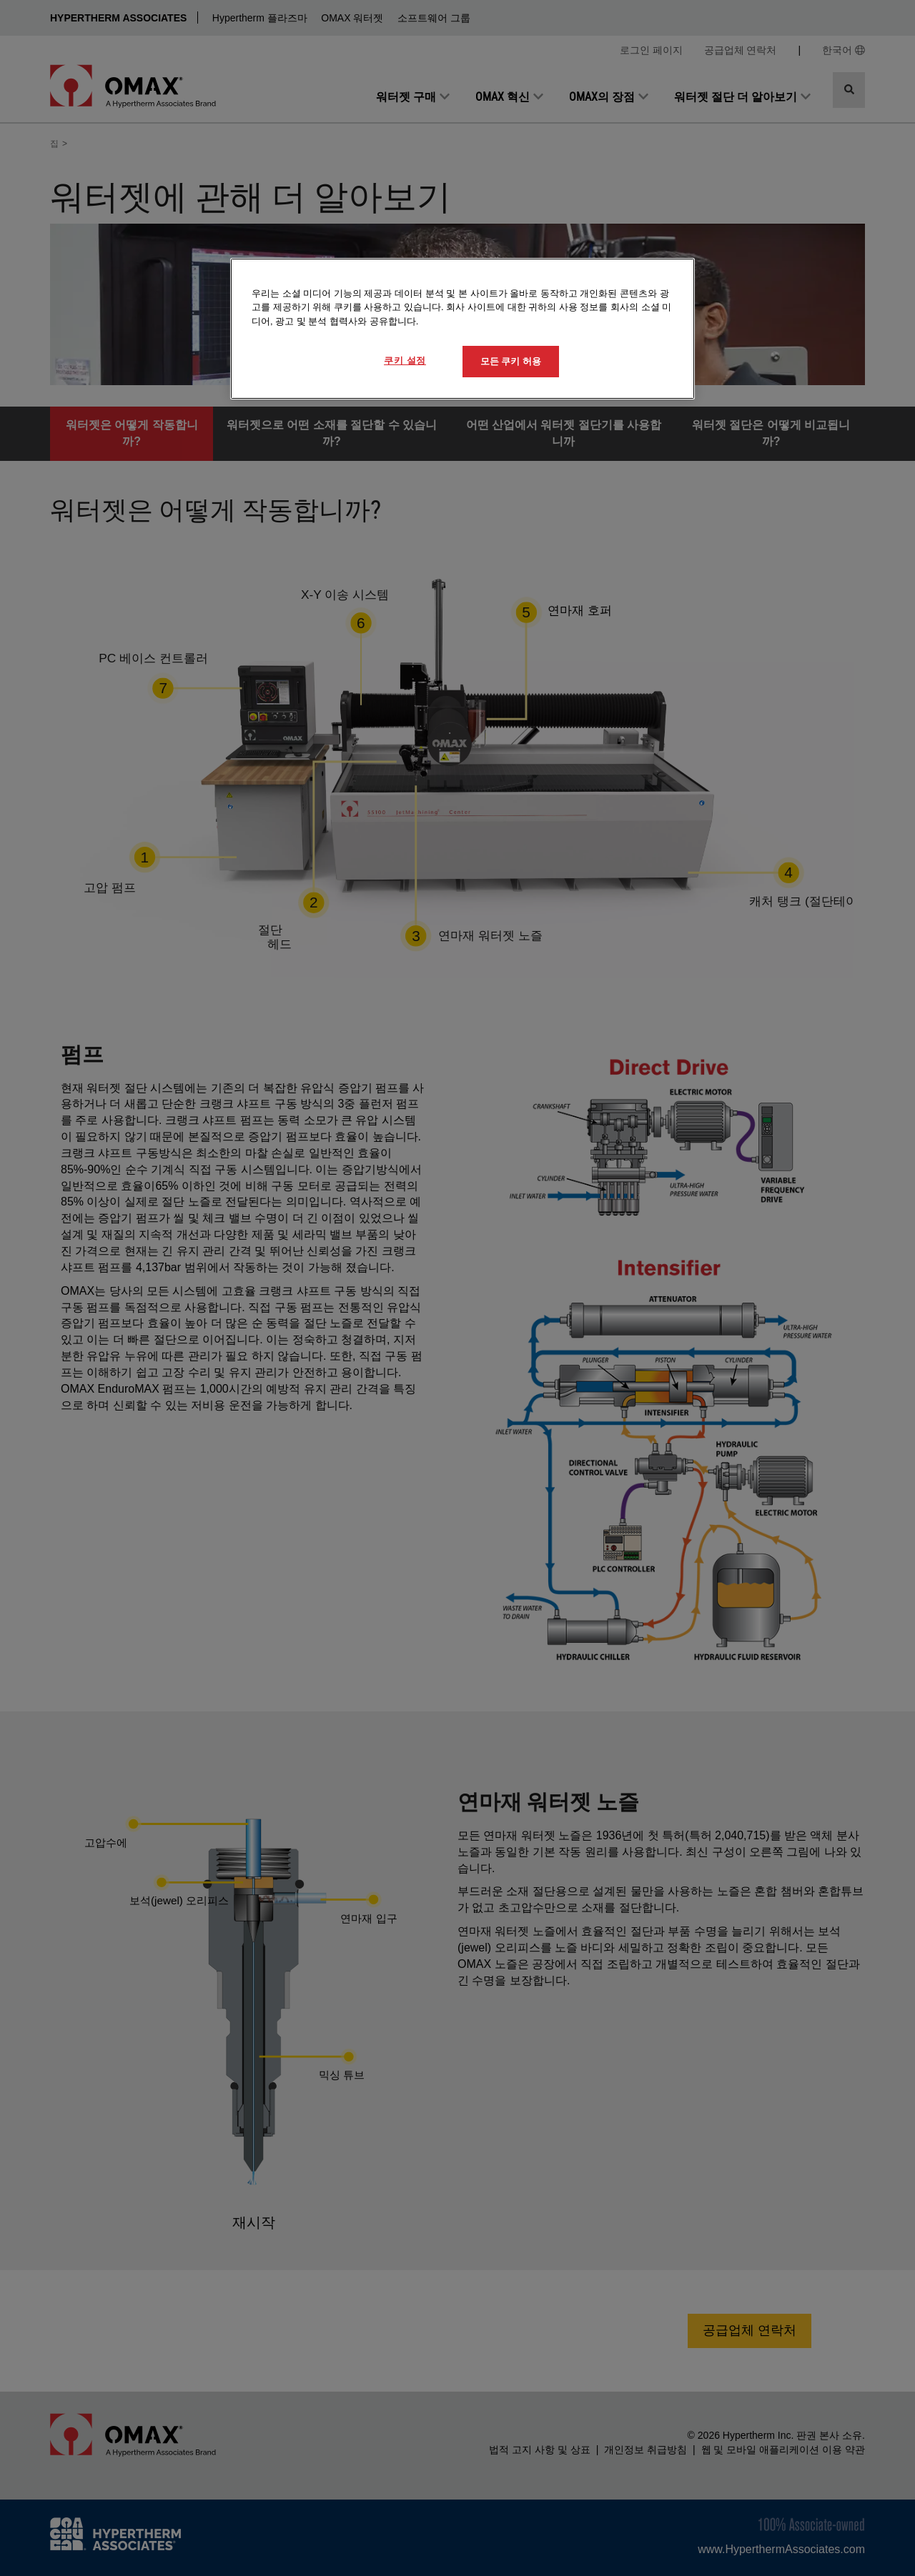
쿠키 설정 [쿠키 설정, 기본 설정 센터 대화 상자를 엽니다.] (405, 360)
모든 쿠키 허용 (510, 361)
